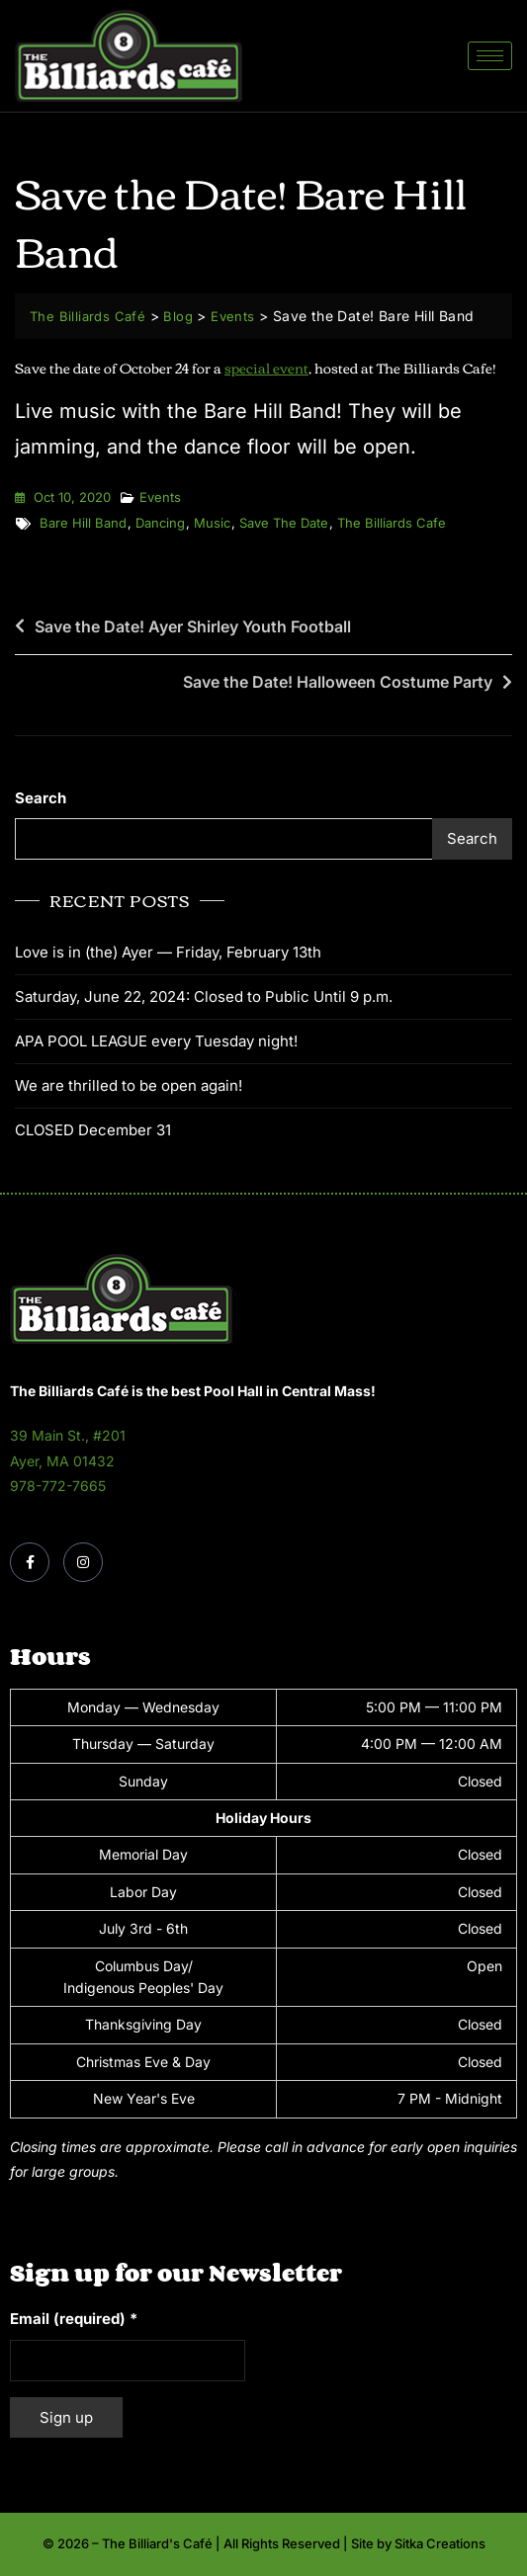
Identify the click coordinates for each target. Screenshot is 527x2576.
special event (266, 367)
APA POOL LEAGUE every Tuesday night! (156, 1041)
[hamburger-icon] (490, 56)
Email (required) (73, 2318)
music (212, 523)
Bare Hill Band (83, 523)
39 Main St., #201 (68, 1435)
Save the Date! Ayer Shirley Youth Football (193, 626)
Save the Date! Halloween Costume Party (337, 682)
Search (40, 798)
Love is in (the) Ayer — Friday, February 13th (168, 952)
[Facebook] (29, 1562)
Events (160, 497)
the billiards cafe (391, 523)
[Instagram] (83, 1562)
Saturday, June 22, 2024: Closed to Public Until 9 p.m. (204, 996)
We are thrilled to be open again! (128, 1085)
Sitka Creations (440, 2543)
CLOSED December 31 (93, 1130)
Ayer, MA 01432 (62, 1461)
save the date (283, 523)
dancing (160, 523)
